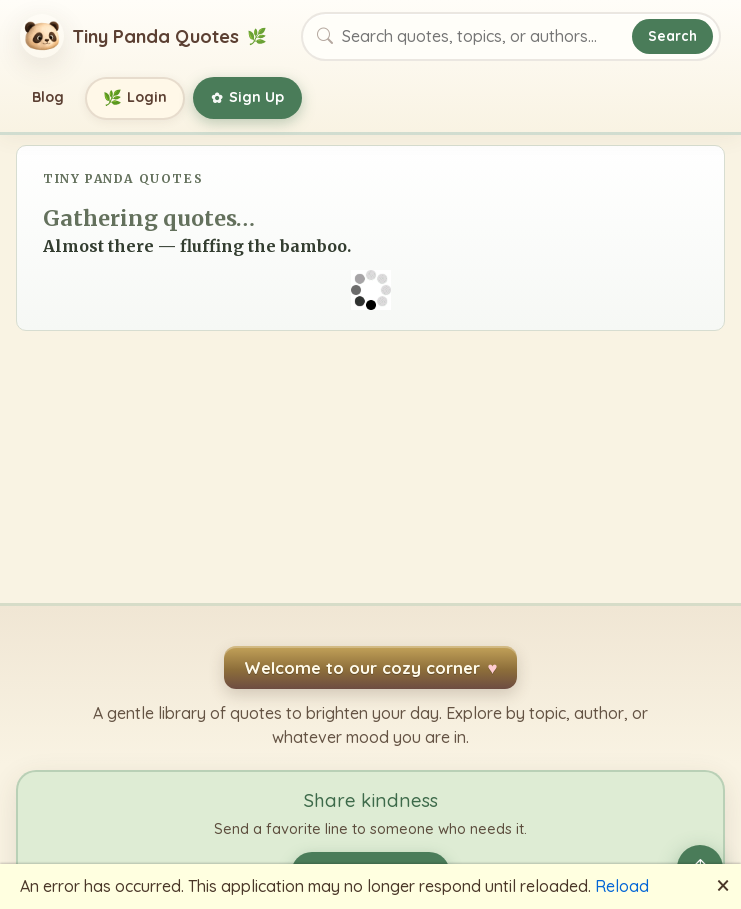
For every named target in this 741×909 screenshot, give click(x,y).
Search (672, 35)
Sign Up (247, 98)
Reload (622, 886)
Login (135, 98)
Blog (48, 97)
